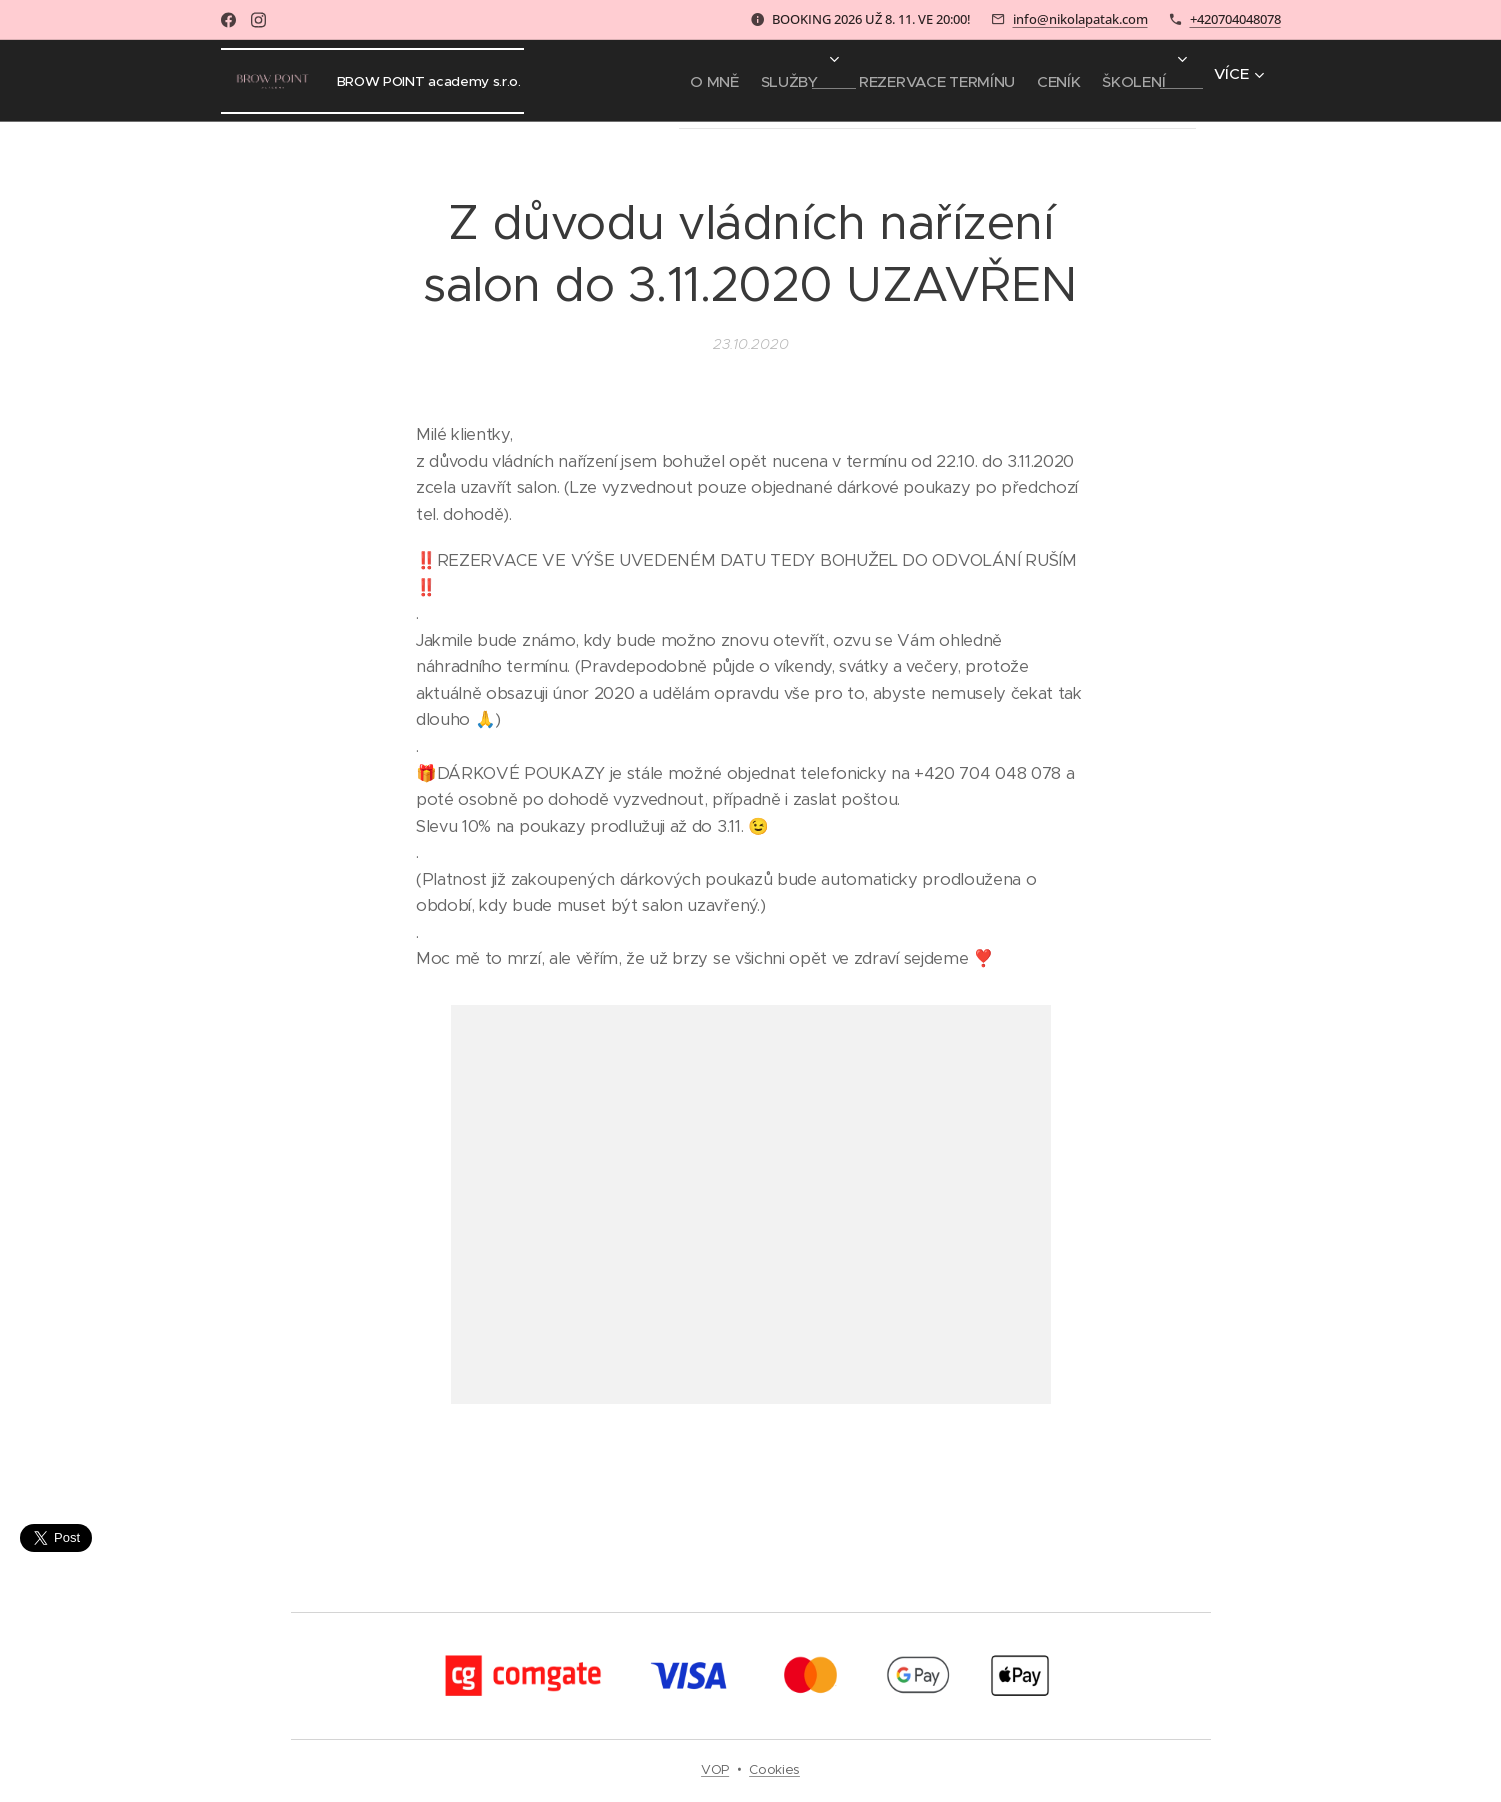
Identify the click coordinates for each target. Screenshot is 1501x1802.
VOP (715, 1769)
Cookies (774, 1769)
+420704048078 (1235, 19)
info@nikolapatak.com (1080, 19)
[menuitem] (651, 81)
